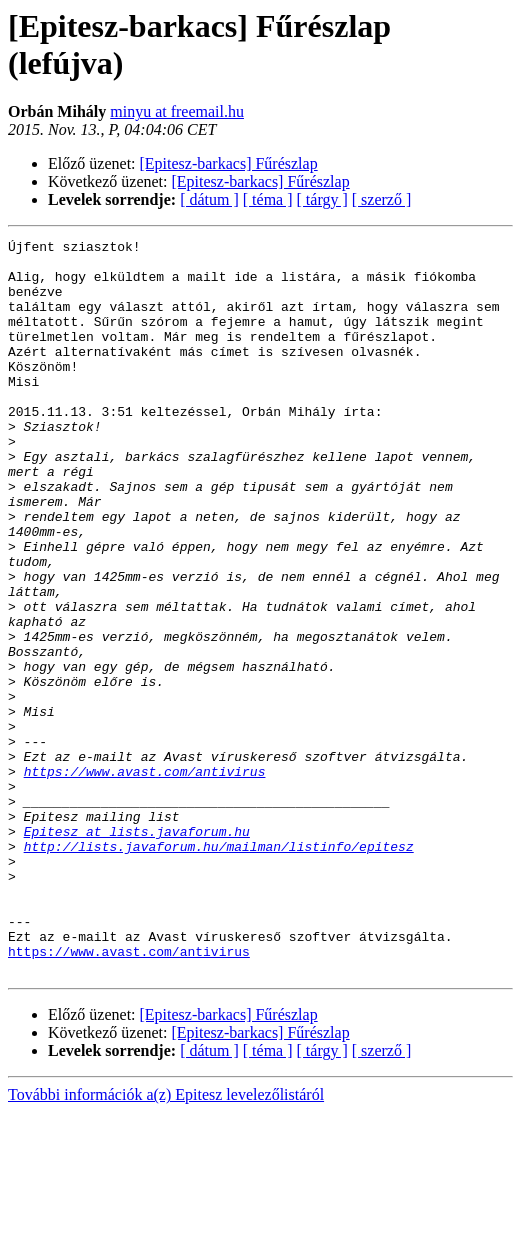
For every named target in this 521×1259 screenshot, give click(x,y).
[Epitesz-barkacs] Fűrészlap (229, 163)
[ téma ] (268, 199)
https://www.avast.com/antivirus (145, 879)
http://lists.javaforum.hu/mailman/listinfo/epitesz (219, 969)
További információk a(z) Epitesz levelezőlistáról (166, 1241)
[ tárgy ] (322, 199)
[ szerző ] (382, 199)
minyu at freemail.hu (177, 111)
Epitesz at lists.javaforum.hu (137, 951)
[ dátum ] (209, 199)
